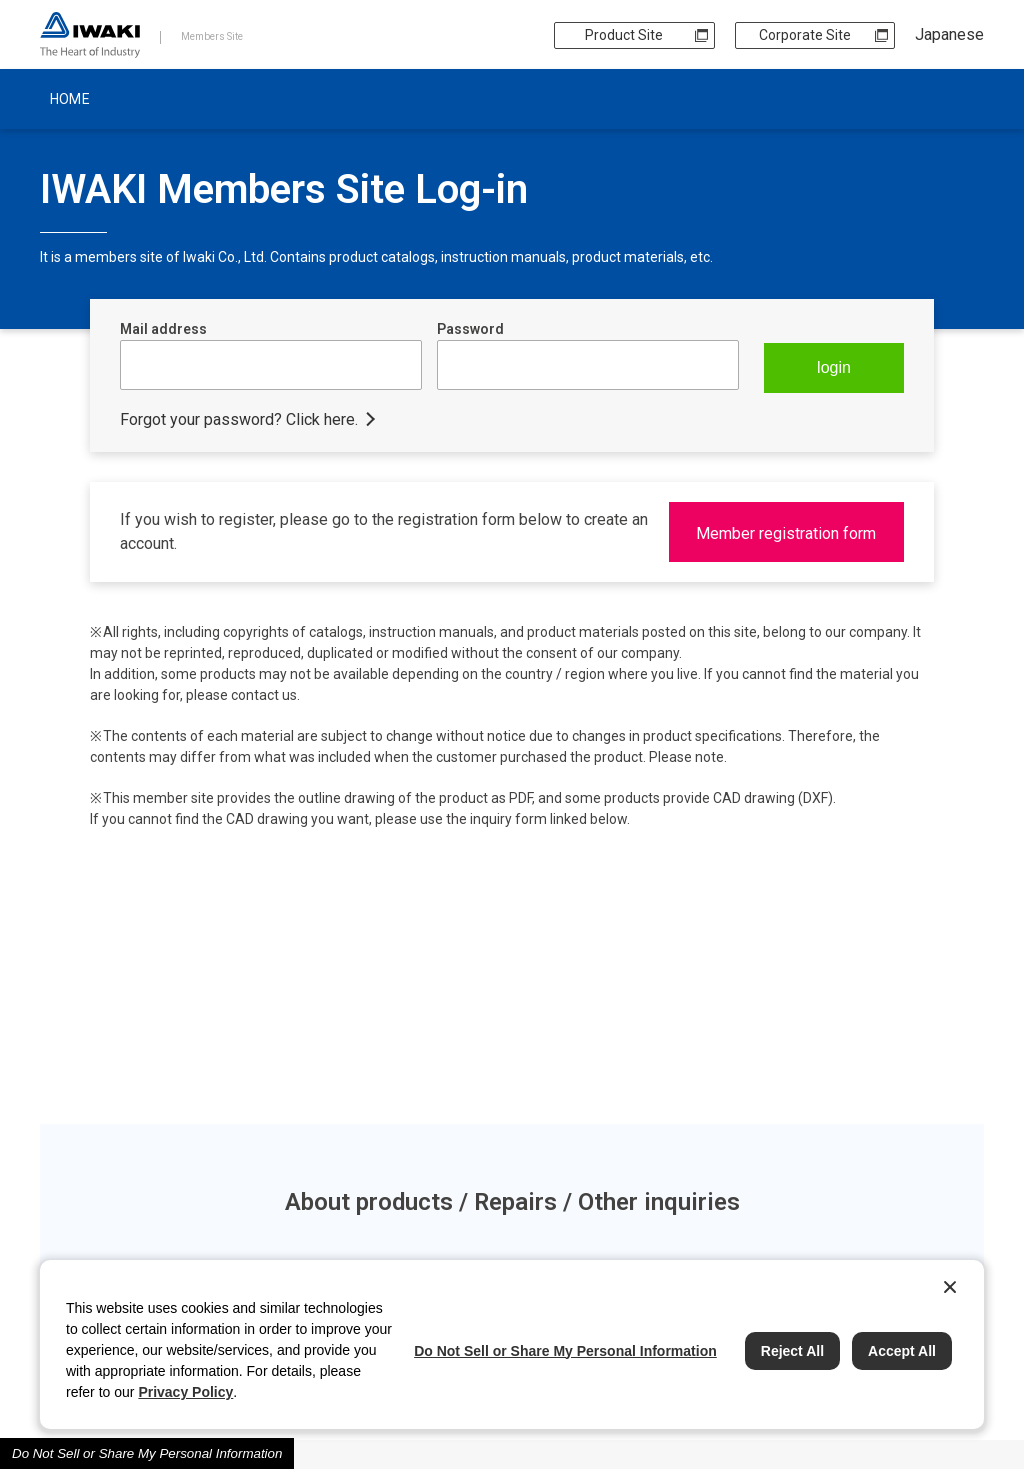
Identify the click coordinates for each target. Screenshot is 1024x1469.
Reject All (792, 1351)
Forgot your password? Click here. (239, 419)
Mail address (163, 329)
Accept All (902, 1351)
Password (470, 329)
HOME (70, 99)
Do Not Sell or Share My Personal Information (147, 1453)
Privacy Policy (185, 1392)
